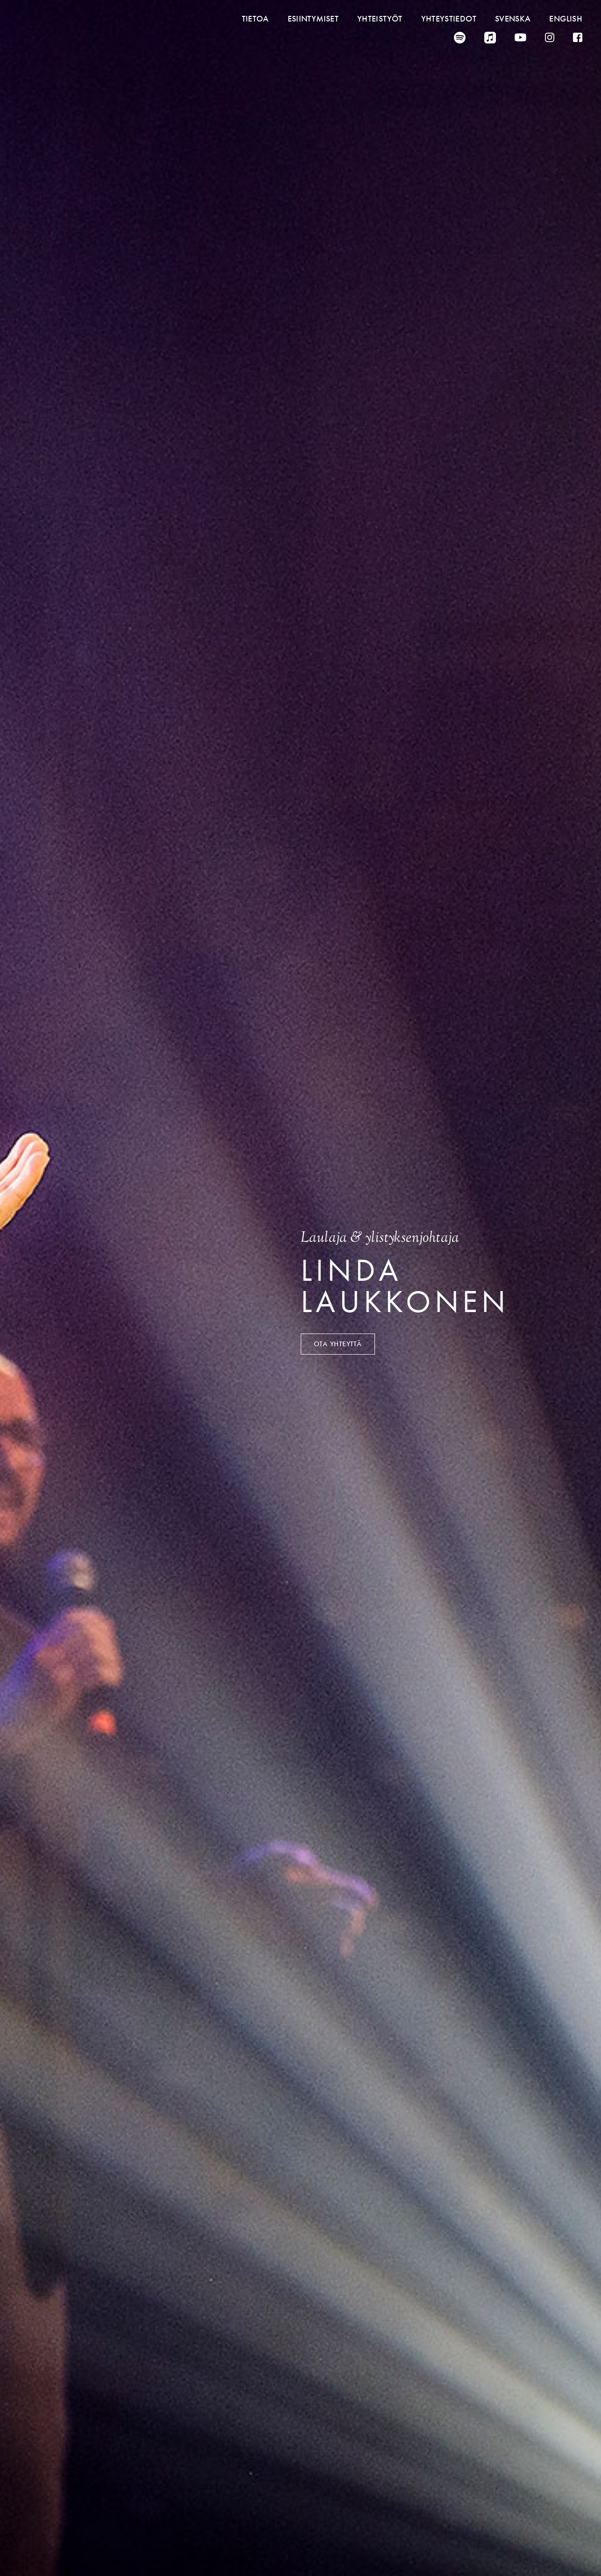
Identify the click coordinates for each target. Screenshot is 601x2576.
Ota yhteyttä (338, 1344)
